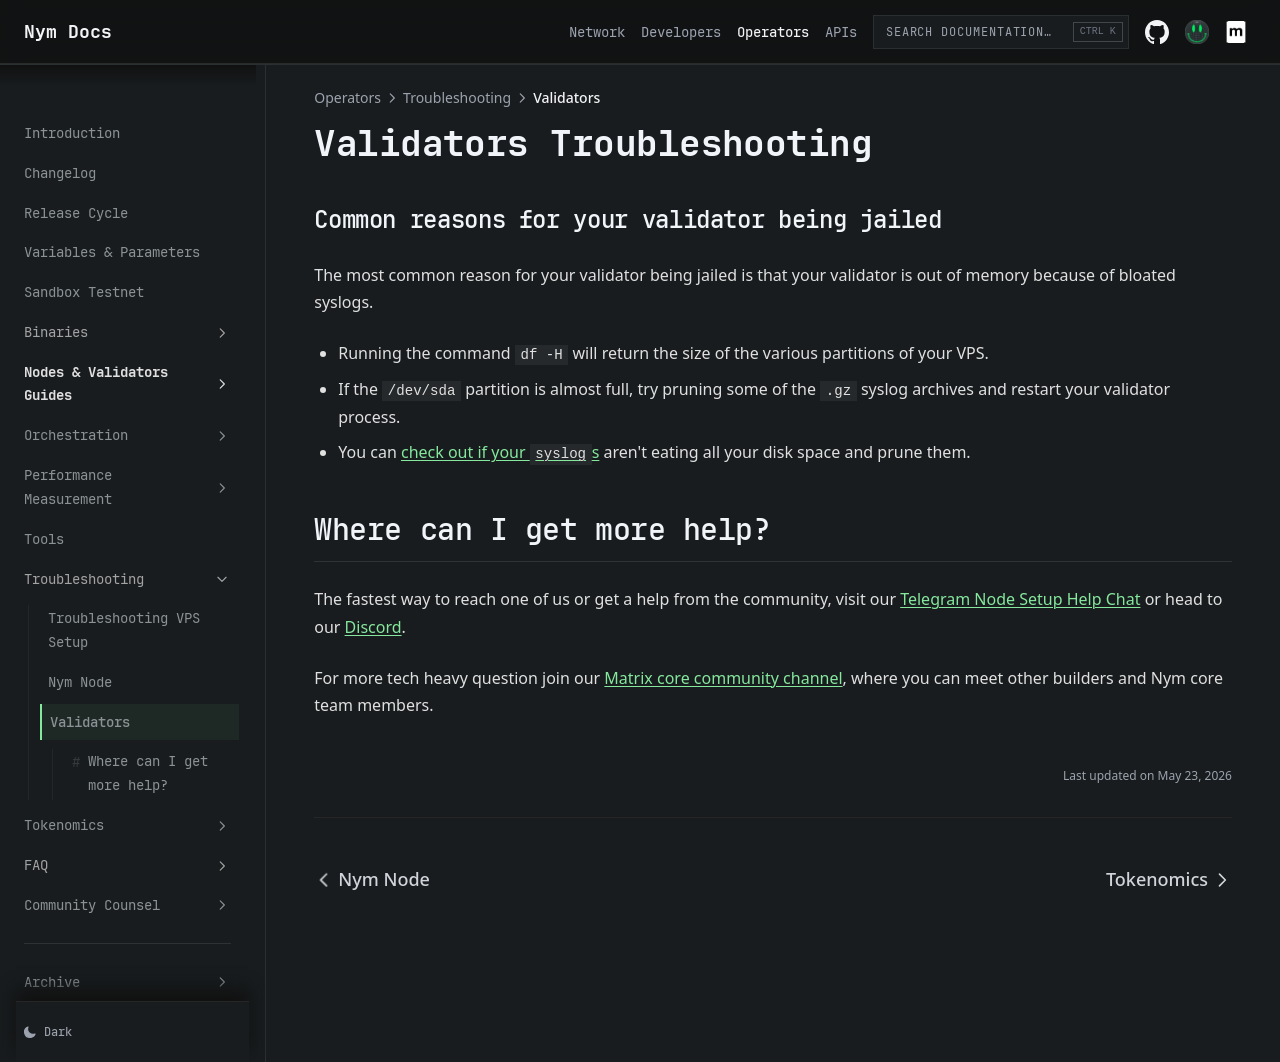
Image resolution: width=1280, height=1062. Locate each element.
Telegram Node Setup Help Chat (1054, 599)
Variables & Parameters (112, 217)
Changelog (60, 138)
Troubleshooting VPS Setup (148, 536)
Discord (468, 627)
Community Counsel (144, 798)
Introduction (72, 98)
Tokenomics (144, 719)
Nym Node (80, 576)
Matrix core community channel (757, 678)
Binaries (144, 297)
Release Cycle (76, 178)
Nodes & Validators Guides (144, 337)
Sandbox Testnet (84, 257)
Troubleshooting (144, 496)
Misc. (144, 915)
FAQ (144, 759)
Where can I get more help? (168, 667)
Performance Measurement (144, 416)
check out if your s (534, 452)
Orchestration (144, 377)
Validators (90, 615)
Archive (144, 875)
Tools (44, 456)
